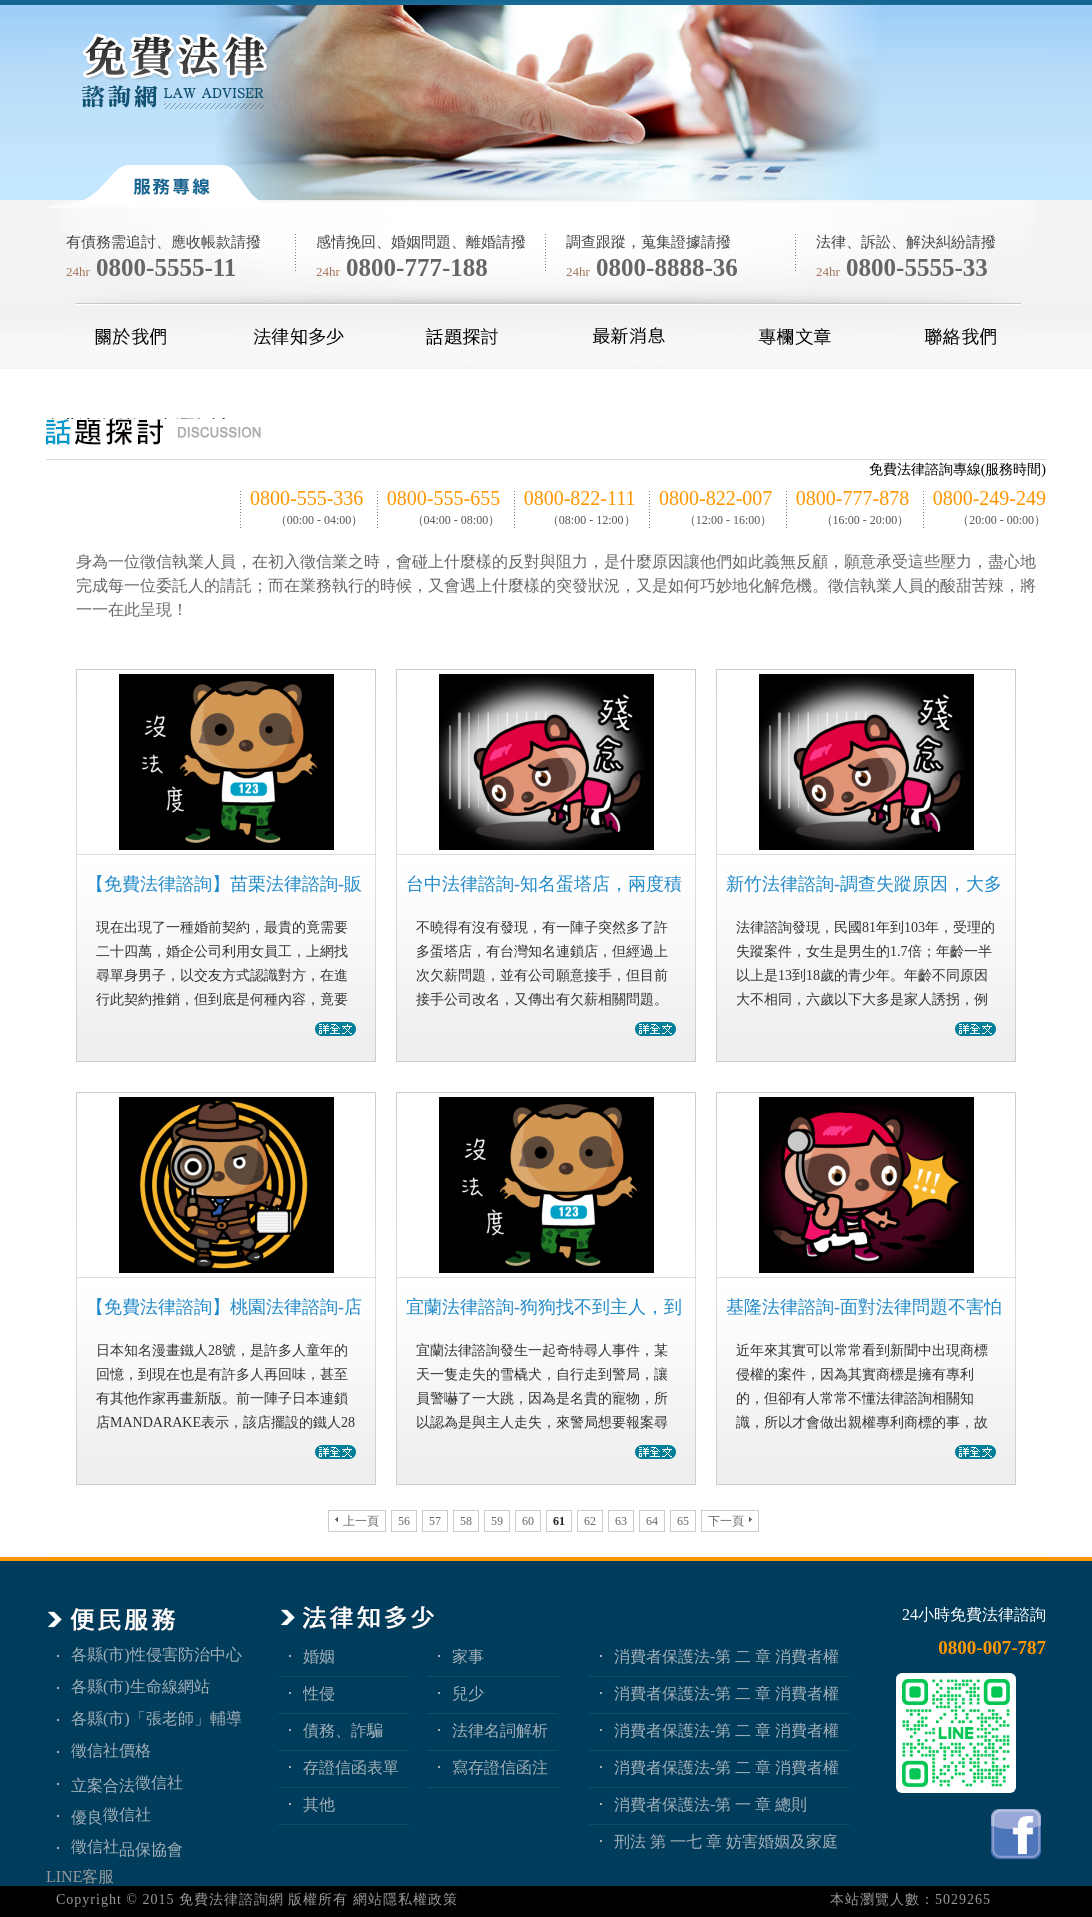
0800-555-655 (443, 498)
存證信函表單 (351, 1767)
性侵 (319, 1693)
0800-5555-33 (917, 267)
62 (590, 1521)
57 (435, 1521)
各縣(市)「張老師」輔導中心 (156, 1718)
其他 (319, 1804)
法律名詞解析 (500, 1730)
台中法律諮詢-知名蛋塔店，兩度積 (544, 884)
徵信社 (159, 1782)
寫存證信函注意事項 (500, 1767)
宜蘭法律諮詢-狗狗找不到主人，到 (544, 1307)
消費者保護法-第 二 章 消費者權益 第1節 (726, 1767)
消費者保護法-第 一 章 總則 (710, 1804)
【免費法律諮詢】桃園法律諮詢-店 (224, 1307)
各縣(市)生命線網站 (140, 1686)
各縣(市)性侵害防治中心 (156, 1654)
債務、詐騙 (343, 1730)
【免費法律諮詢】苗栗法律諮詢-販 (224, 884)
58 (466, 1521)
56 (404, 1521)
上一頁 (357, 1521)
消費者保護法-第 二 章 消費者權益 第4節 (726, 1656)
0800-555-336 (306, 498)
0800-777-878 (852, 498)
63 (621, 1521)
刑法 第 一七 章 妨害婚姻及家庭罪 (726, 1841)
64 (652, 1521)
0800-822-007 (715, 498)
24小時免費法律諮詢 (974, 1614)
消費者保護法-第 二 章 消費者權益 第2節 (726, 1730)
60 (528, 1521)
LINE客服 (80, 1876)
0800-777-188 (417, 267)
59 (497, 1521)
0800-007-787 (992, 1647)
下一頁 (730, 1521)
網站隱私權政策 (405, 1899)
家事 (468, 1656)
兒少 (468, 1693)
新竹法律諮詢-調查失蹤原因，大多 (864, 884)
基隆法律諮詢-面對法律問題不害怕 (864, 1307)
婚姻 (319, 1656)
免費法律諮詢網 (231, 1899)
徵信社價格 (111, 1750)
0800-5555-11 (166, 267)
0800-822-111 (580, 498)
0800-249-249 (989, 498)
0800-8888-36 (667, 267)
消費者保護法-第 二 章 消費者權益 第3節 (726, 1693)
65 (683, 1521)
